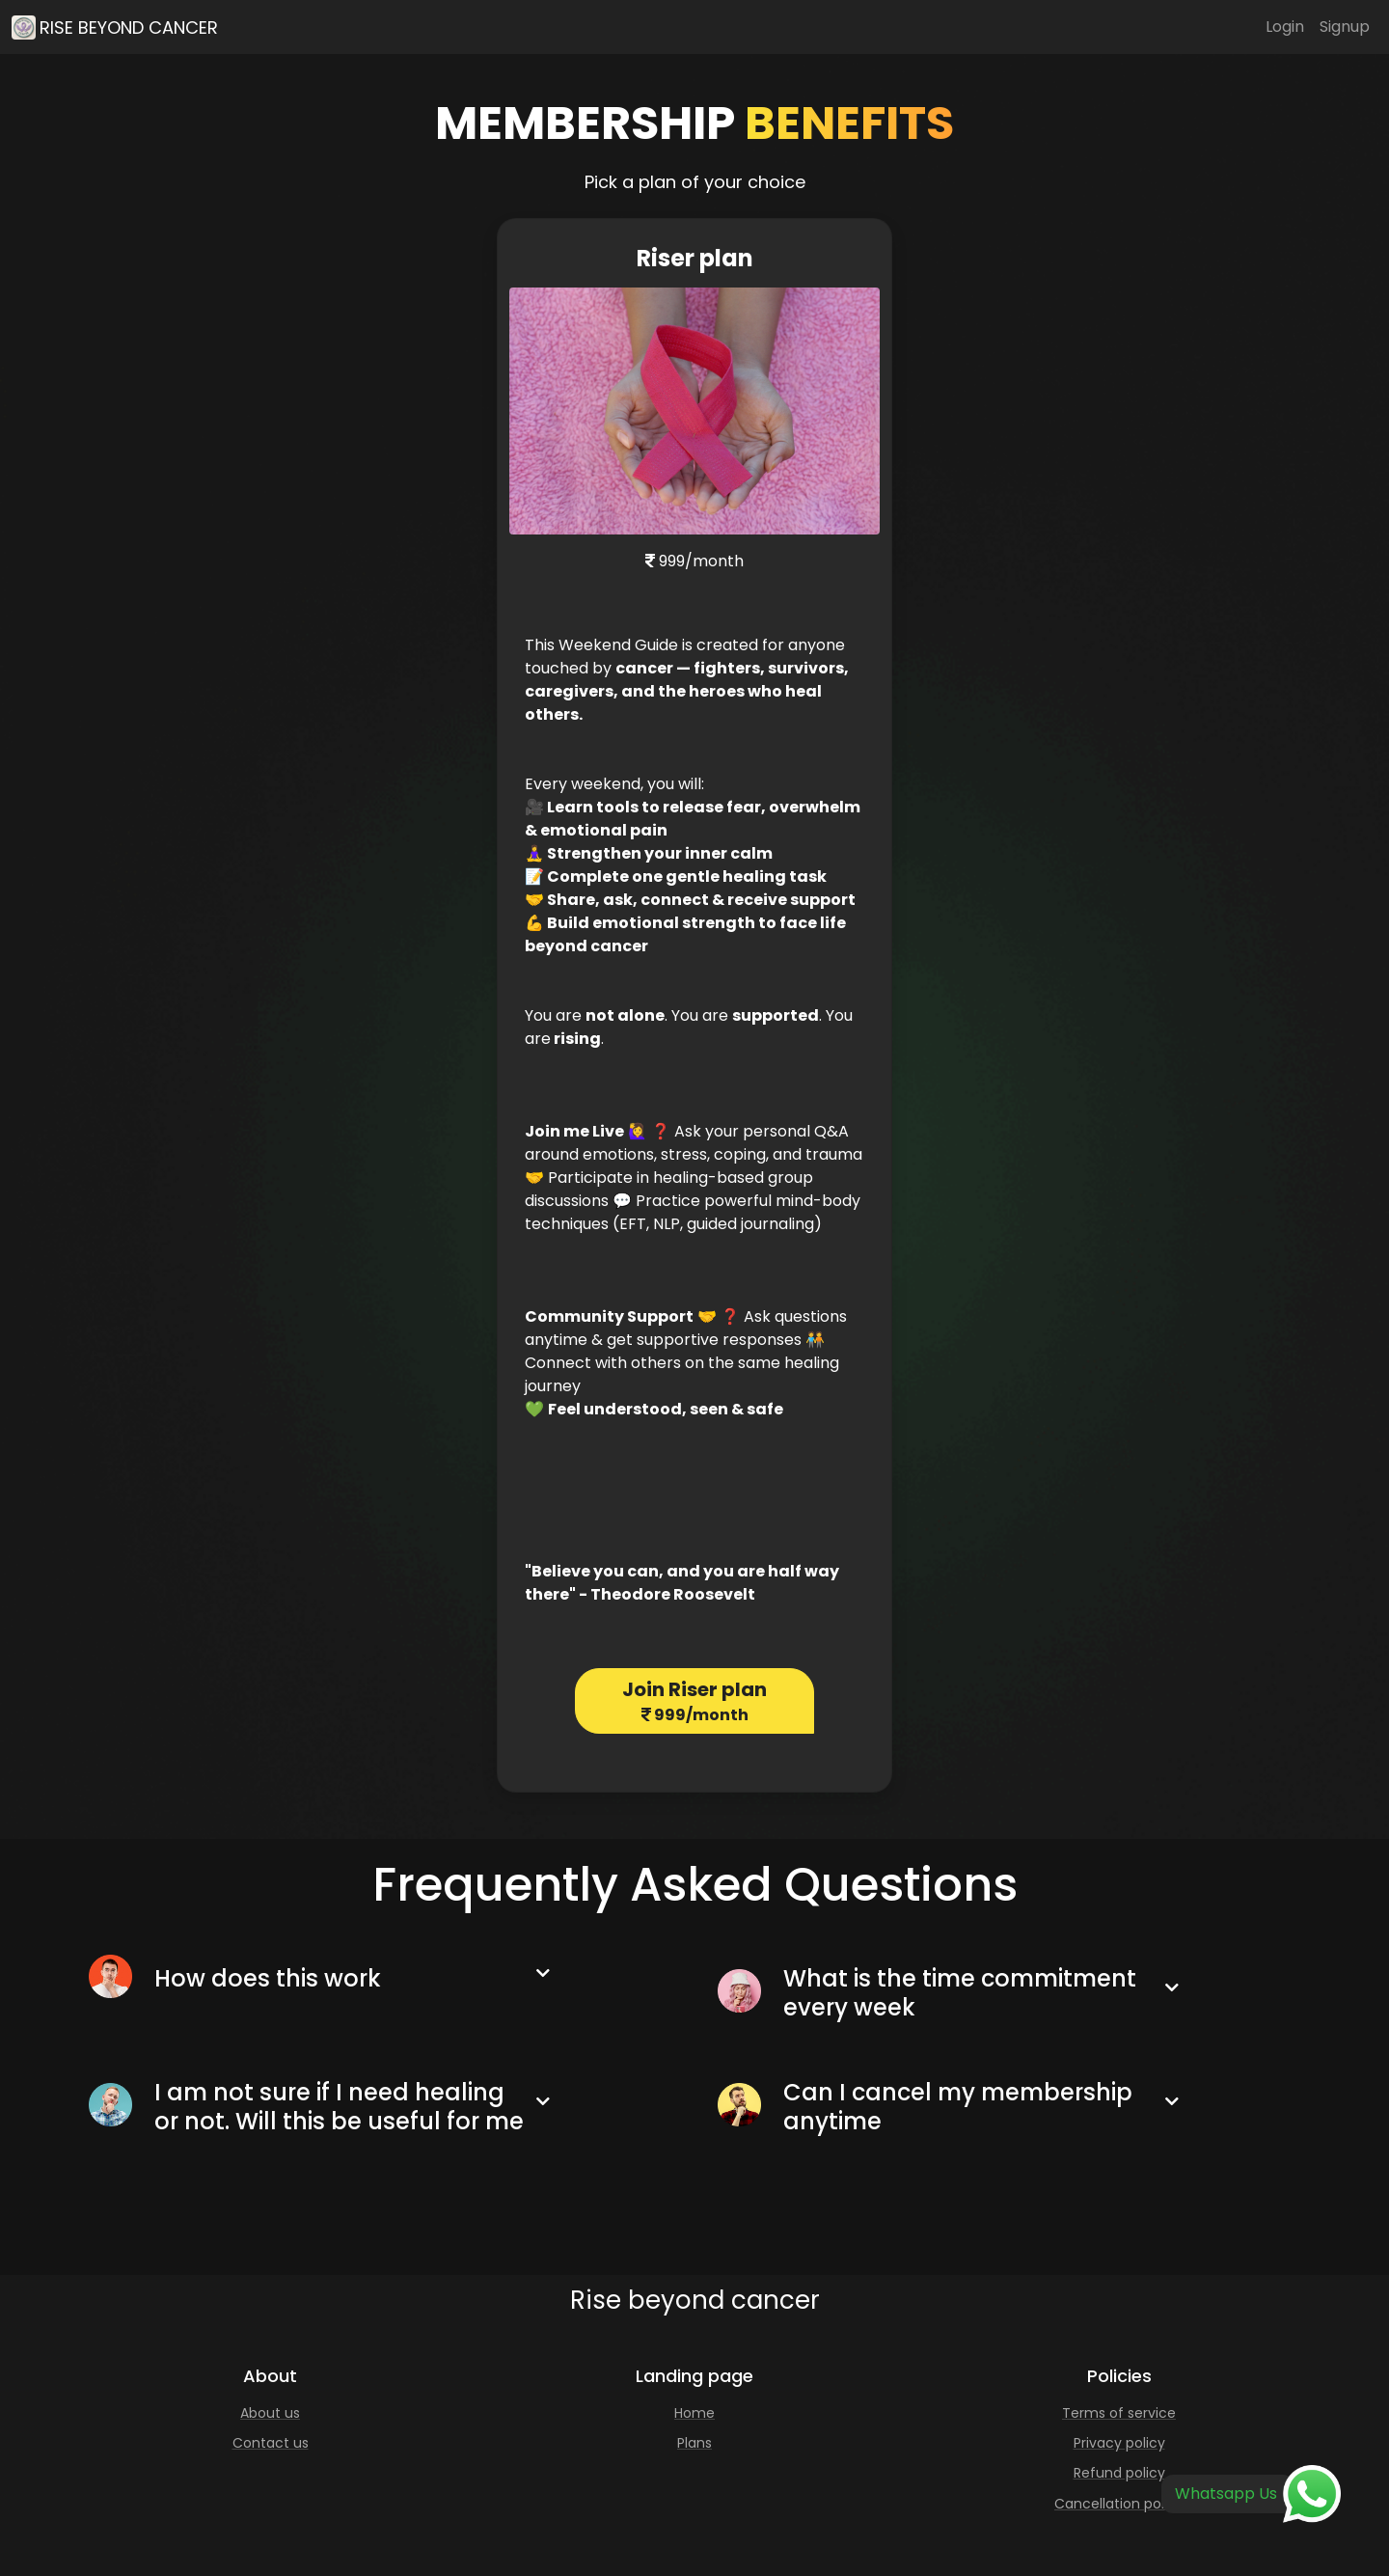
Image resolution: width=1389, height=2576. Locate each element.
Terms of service (1119, 2413)
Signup (1345, 26)
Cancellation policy (1119, 2503)
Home (694, 2413)
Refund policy (1119, 2472)
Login (1285, 26)
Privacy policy (1119, 2443)
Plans (694, 2443)
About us (270, 2413)
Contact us (270, 2443)
